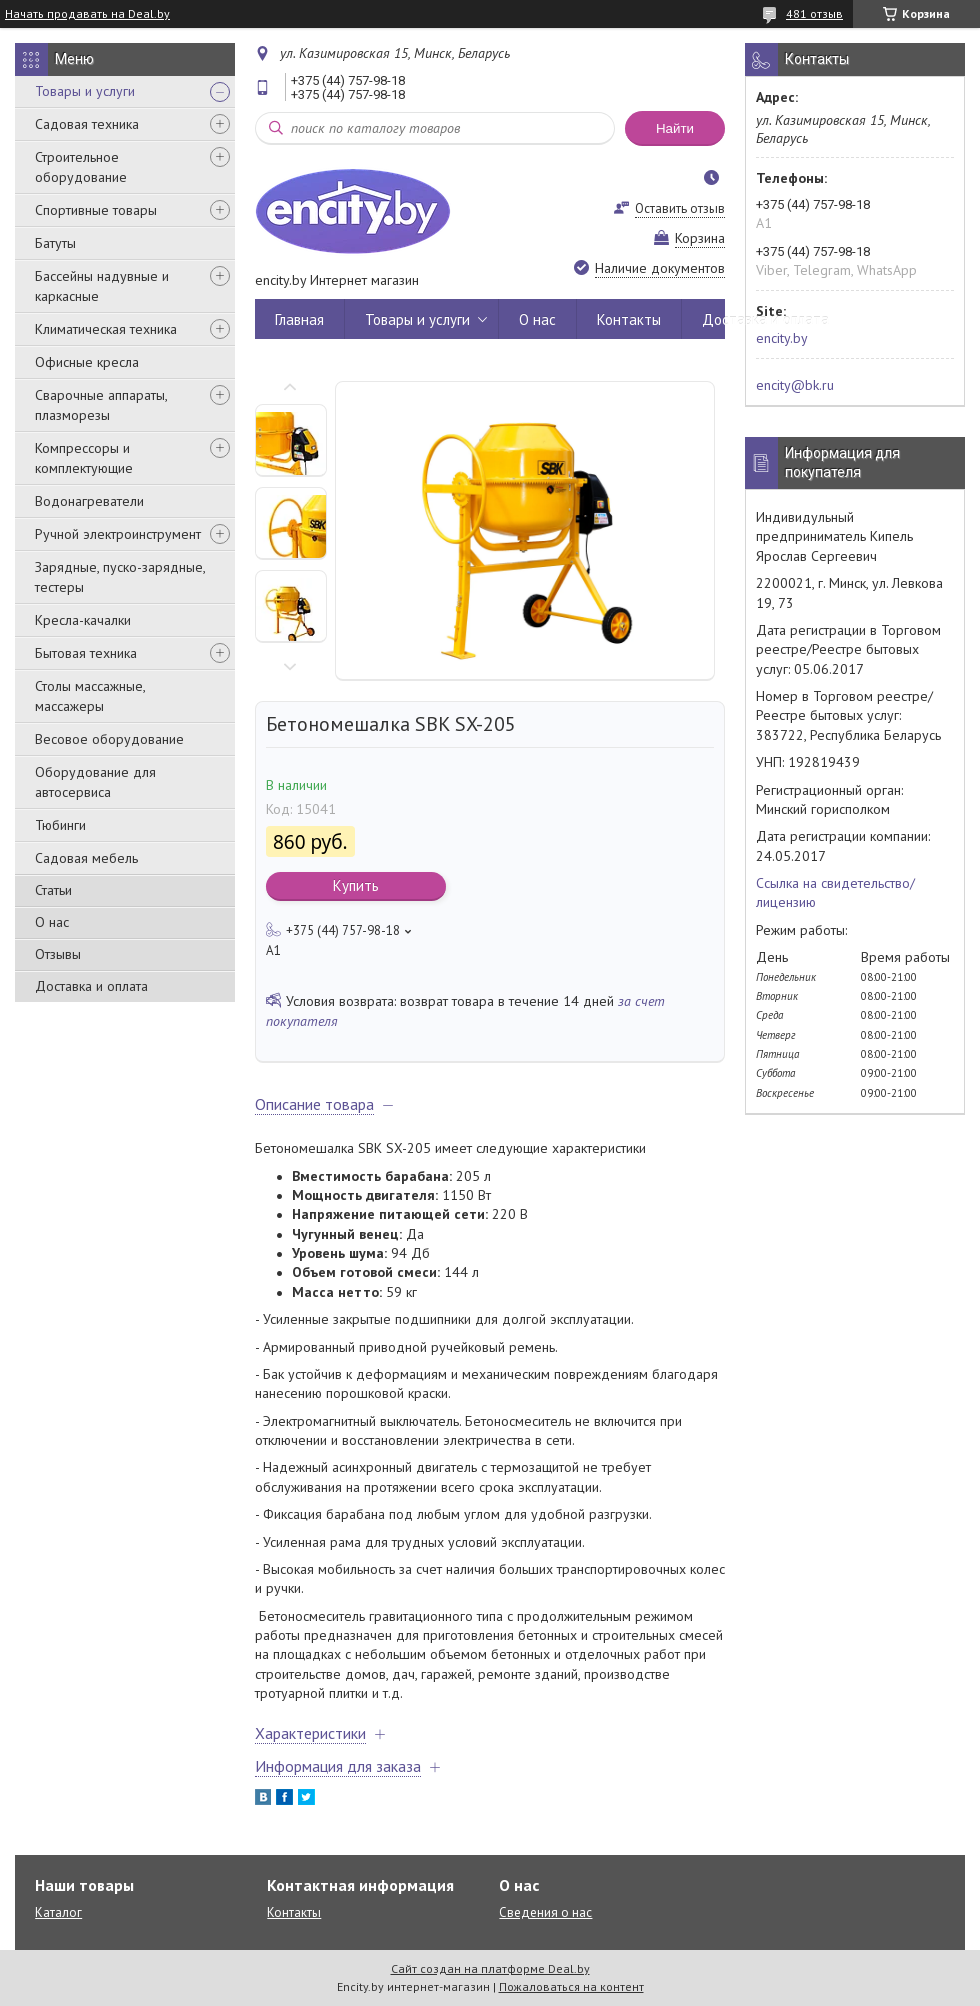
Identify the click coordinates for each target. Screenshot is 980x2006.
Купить (356, 885)
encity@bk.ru (795, 385)
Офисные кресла (87, 362)
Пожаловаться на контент (571, 1986)
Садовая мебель (86, 858)
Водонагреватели (89, 501)
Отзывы (58, 954)
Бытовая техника (86, 653)
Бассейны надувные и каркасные (102, 286)
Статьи (53, 890)
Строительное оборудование (81, 167)
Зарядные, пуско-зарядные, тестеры (120, 577)
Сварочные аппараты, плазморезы (101, 405)
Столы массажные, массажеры (90, 696)
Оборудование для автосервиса (95, 782)
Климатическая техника (106, 329)
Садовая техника (87, 124)
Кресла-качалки (83, 620)
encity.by (782, 338)
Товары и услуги (85, 91)
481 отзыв (814, 13)
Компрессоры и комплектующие (84, 458)
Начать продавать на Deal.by (87, 14)
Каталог (58, 1912)
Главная (299, 319)
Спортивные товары (96, 210)
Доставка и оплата (91, 986)
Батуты (55, 243)
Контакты (629, 319)
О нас (52, 922)
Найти (675, 128)
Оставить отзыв (680, 208)
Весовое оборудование (109, 739)
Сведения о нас (545, 1912)
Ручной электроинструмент (118, 534)
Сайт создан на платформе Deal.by (490, 1968)
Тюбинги (60, 825)
